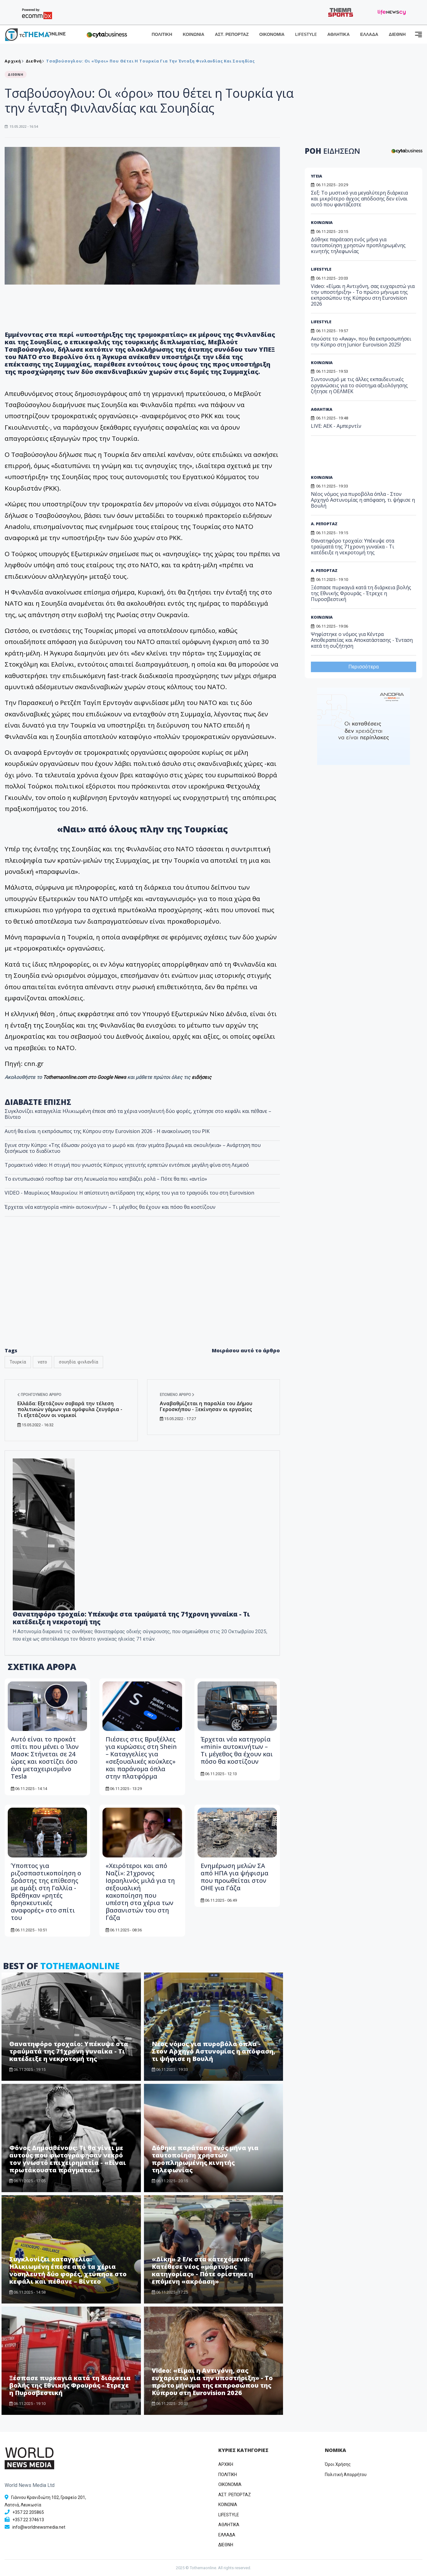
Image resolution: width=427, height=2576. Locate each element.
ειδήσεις (201, 1077)
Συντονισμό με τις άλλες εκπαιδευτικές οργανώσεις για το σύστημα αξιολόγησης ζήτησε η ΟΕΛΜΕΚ (359, 385)
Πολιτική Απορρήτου (346, 2474)
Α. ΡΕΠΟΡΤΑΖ (324, 523)
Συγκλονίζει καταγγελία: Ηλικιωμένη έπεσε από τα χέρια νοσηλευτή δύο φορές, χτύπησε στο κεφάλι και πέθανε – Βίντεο (138, 1114)
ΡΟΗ (332, 151)
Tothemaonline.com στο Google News (85, 1077)
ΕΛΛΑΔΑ (369, 34)
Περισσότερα (363, 667)
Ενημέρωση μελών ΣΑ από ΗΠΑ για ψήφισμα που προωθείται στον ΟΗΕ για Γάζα (234, 1876)
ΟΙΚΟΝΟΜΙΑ (272, 34)
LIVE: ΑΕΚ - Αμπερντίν (336, 426)
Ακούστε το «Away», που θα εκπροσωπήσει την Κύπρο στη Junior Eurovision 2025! (361, 341)
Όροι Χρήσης (338, 2464)
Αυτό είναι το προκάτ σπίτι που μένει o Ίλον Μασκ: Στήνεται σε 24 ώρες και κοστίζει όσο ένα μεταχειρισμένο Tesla (45, 1757)
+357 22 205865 (28, 2512)
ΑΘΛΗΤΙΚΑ (338, 34)
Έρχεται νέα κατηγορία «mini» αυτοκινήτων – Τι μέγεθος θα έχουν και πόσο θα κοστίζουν (237, 1750)
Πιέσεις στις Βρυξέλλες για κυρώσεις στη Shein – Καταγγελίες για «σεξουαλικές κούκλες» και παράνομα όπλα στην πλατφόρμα (141, 1757)
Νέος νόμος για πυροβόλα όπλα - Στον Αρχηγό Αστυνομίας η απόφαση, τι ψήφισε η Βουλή (213, 2051)
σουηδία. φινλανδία (78, 1361)
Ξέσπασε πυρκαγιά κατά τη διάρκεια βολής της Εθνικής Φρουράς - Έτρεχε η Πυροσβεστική (70, 2385)
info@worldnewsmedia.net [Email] (38, 2527)
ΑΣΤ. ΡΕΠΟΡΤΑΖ (232, 34)
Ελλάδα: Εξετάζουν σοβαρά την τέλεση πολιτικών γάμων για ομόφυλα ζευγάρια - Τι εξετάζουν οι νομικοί (69, 1409)
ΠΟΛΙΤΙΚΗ (162, 34)
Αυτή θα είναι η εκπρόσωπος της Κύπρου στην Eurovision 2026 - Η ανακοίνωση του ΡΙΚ (107, 1131)
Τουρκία (18, 1361)
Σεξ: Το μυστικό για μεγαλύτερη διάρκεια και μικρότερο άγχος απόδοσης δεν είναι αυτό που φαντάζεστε (359, 198)
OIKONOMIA (230, 2484)
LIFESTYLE (306, 34)
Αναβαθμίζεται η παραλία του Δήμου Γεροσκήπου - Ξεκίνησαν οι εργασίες (206, 1406)
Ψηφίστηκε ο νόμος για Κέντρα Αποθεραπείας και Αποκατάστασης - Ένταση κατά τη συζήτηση (362, 640)
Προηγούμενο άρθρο (39, 1395)
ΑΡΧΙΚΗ (225, 2464)
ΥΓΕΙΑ (316, 176)
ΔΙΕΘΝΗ (397, 34)
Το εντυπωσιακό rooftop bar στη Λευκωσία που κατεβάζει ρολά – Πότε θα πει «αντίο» (106, 1178)
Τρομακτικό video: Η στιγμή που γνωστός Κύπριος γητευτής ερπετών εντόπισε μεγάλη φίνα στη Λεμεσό (127, 1164)
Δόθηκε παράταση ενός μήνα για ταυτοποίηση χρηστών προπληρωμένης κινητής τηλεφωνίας (205, 2159)
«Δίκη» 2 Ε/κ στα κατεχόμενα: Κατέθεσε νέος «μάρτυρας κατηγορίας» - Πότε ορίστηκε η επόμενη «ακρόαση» (202, 2270)
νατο (42, 1361)
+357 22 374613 (28, 2519)
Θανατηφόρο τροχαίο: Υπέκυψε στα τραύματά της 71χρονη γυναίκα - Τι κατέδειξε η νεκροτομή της (131, 1618)
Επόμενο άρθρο (177, 1395)
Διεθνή (34, 61)
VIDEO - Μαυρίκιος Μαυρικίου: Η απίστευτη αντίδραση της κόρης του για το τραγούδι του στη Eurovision (129, 1192)
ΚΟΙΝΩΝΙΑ (193, 34)
